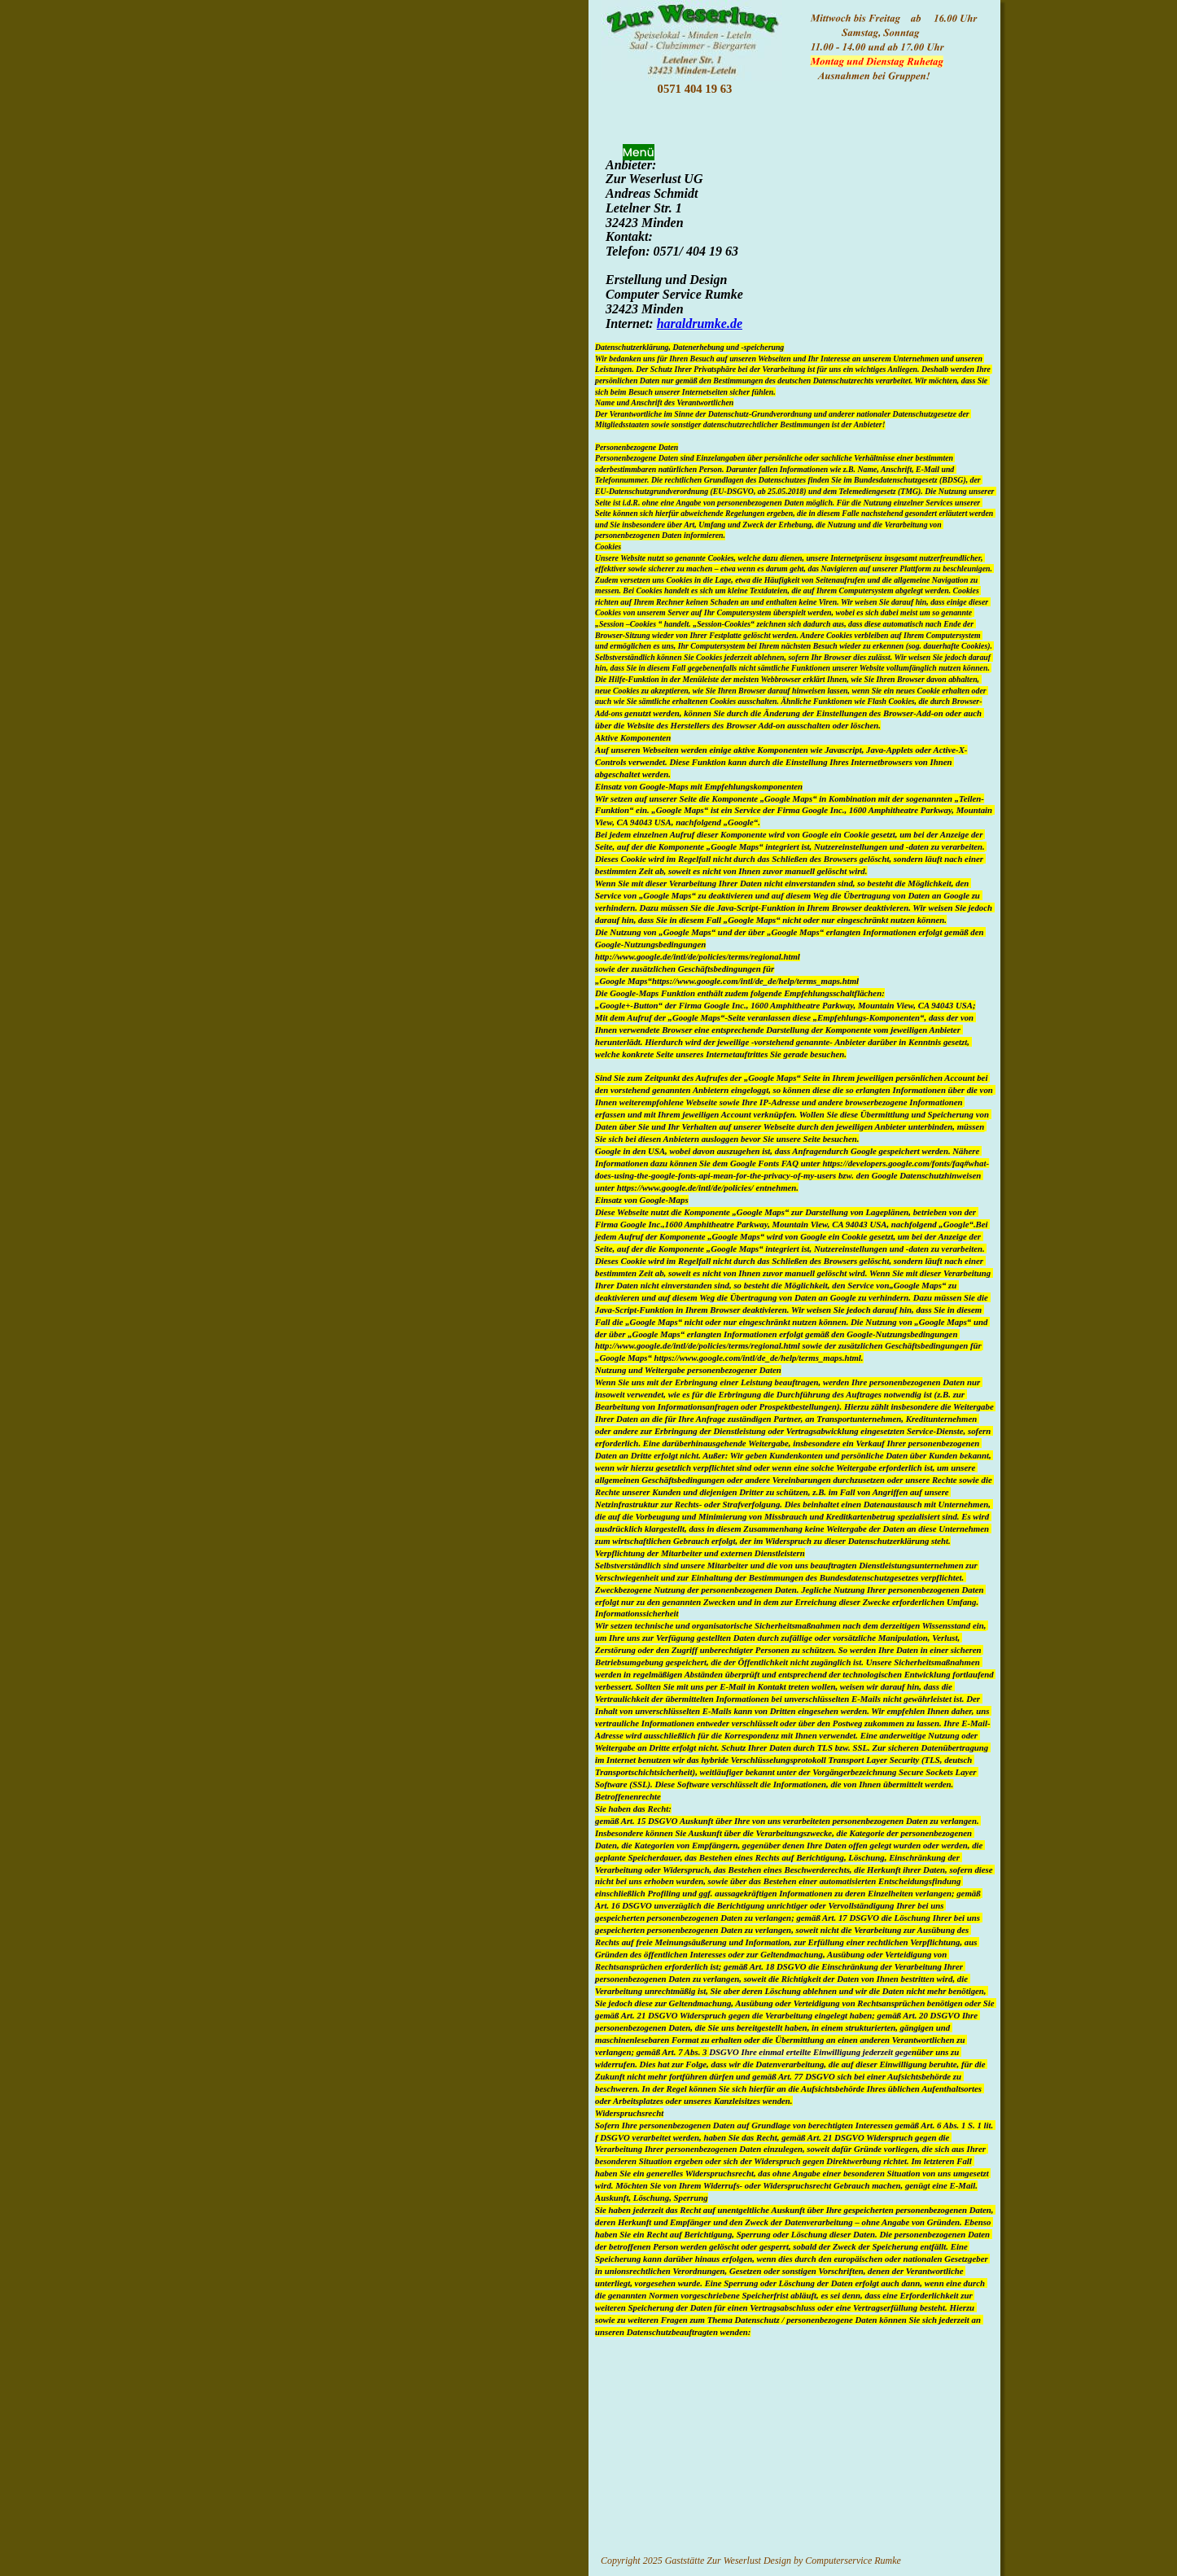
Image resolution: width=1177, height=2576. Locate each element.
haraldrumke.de (699, 323)
